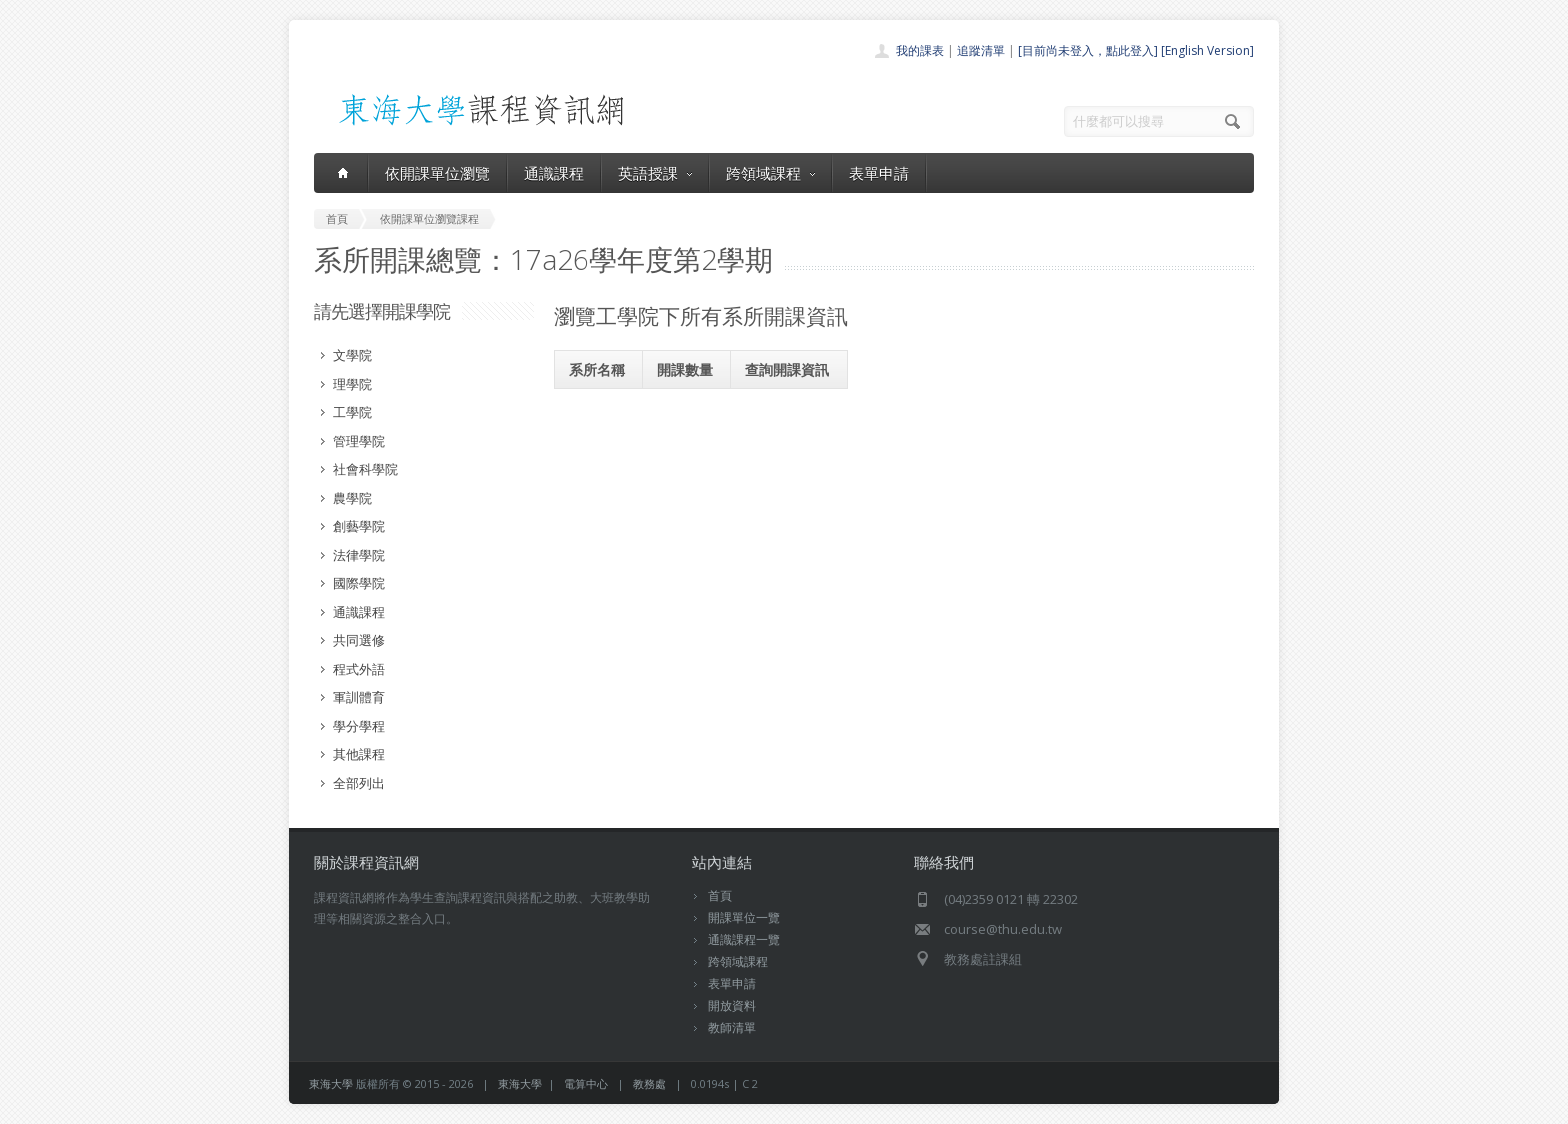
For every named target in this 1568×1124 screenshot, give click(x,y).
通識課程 (554, 173)
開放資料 (732, 1005)
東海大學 (331, 1083)
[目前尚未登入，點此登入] (1088, 50)
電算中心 (586, 1083)
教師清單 (732, 1027)
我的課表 (920, 50)
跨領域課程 (770, 173)
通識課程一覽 (744, 939)
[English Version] (1207, 50)
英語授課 (655, 173)
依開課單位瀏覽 (437, 173)
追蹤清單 (981, 50)
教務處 (649, 1083)
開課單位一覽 (744, 917)
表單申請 (879, 173)
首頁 (720, 895)
